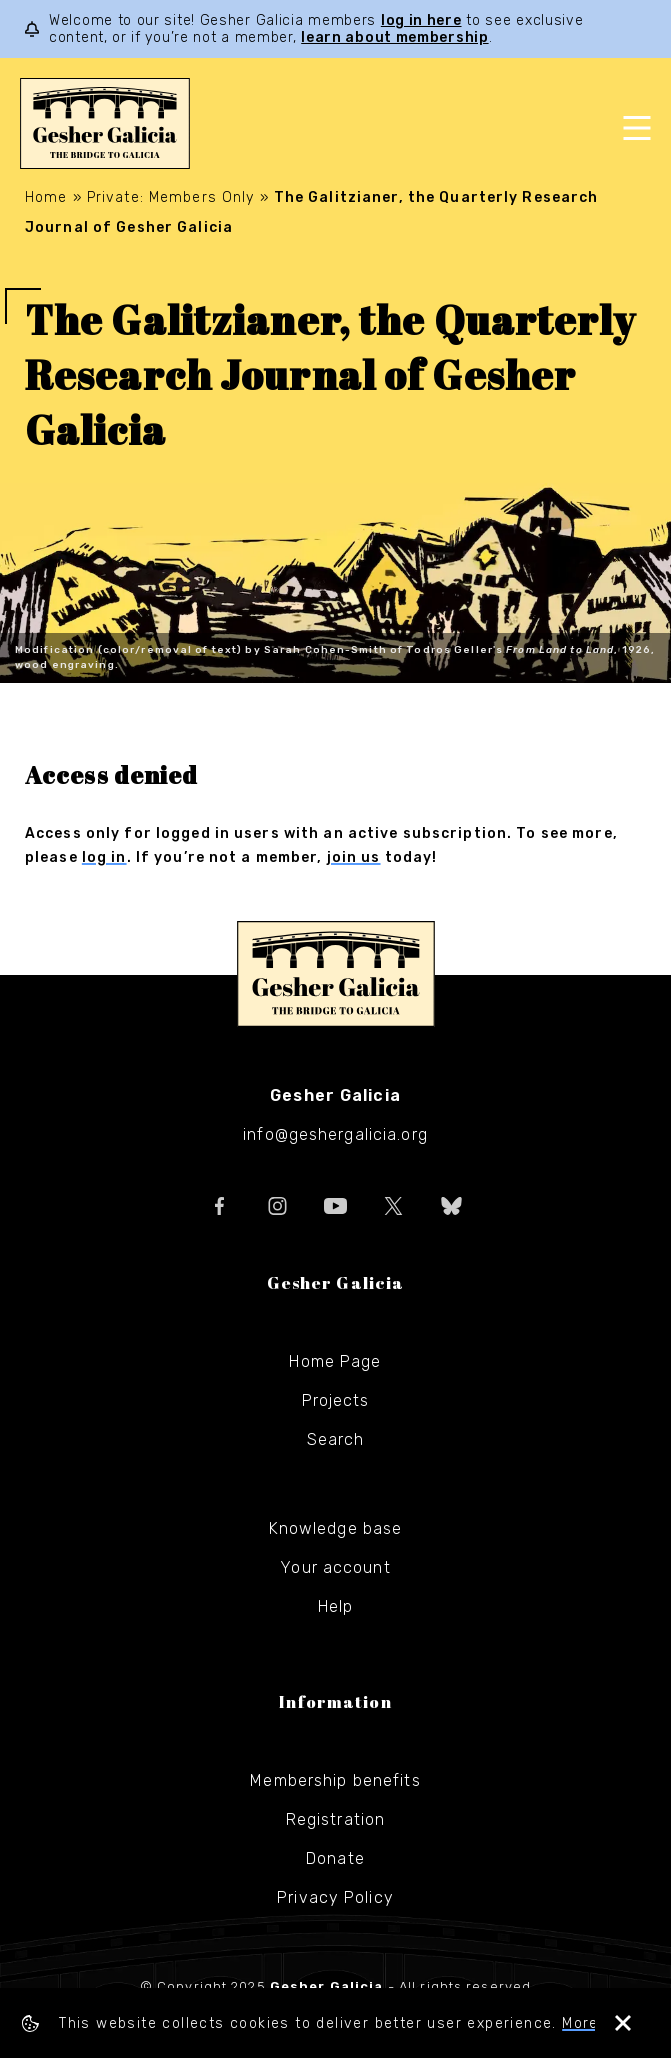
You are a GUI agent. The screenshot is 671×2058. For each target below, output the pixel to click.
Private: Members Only (171, 197)
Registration (335, 1819)
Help (335, 1606)
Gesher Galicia (336, 974)
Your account (335, 1567)
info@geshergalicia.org (335, 1134)
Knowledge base (336, 1528)
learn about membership (394, 37)
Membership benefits (335, 1780)
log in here (421, 20)
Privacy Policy (335, 1897)
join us (354, 857)
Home (46, 197)
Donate (335, 1858)
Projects (336, 1400)
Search (336, 1439)
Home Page (335, 1361)
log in (104, 857)
